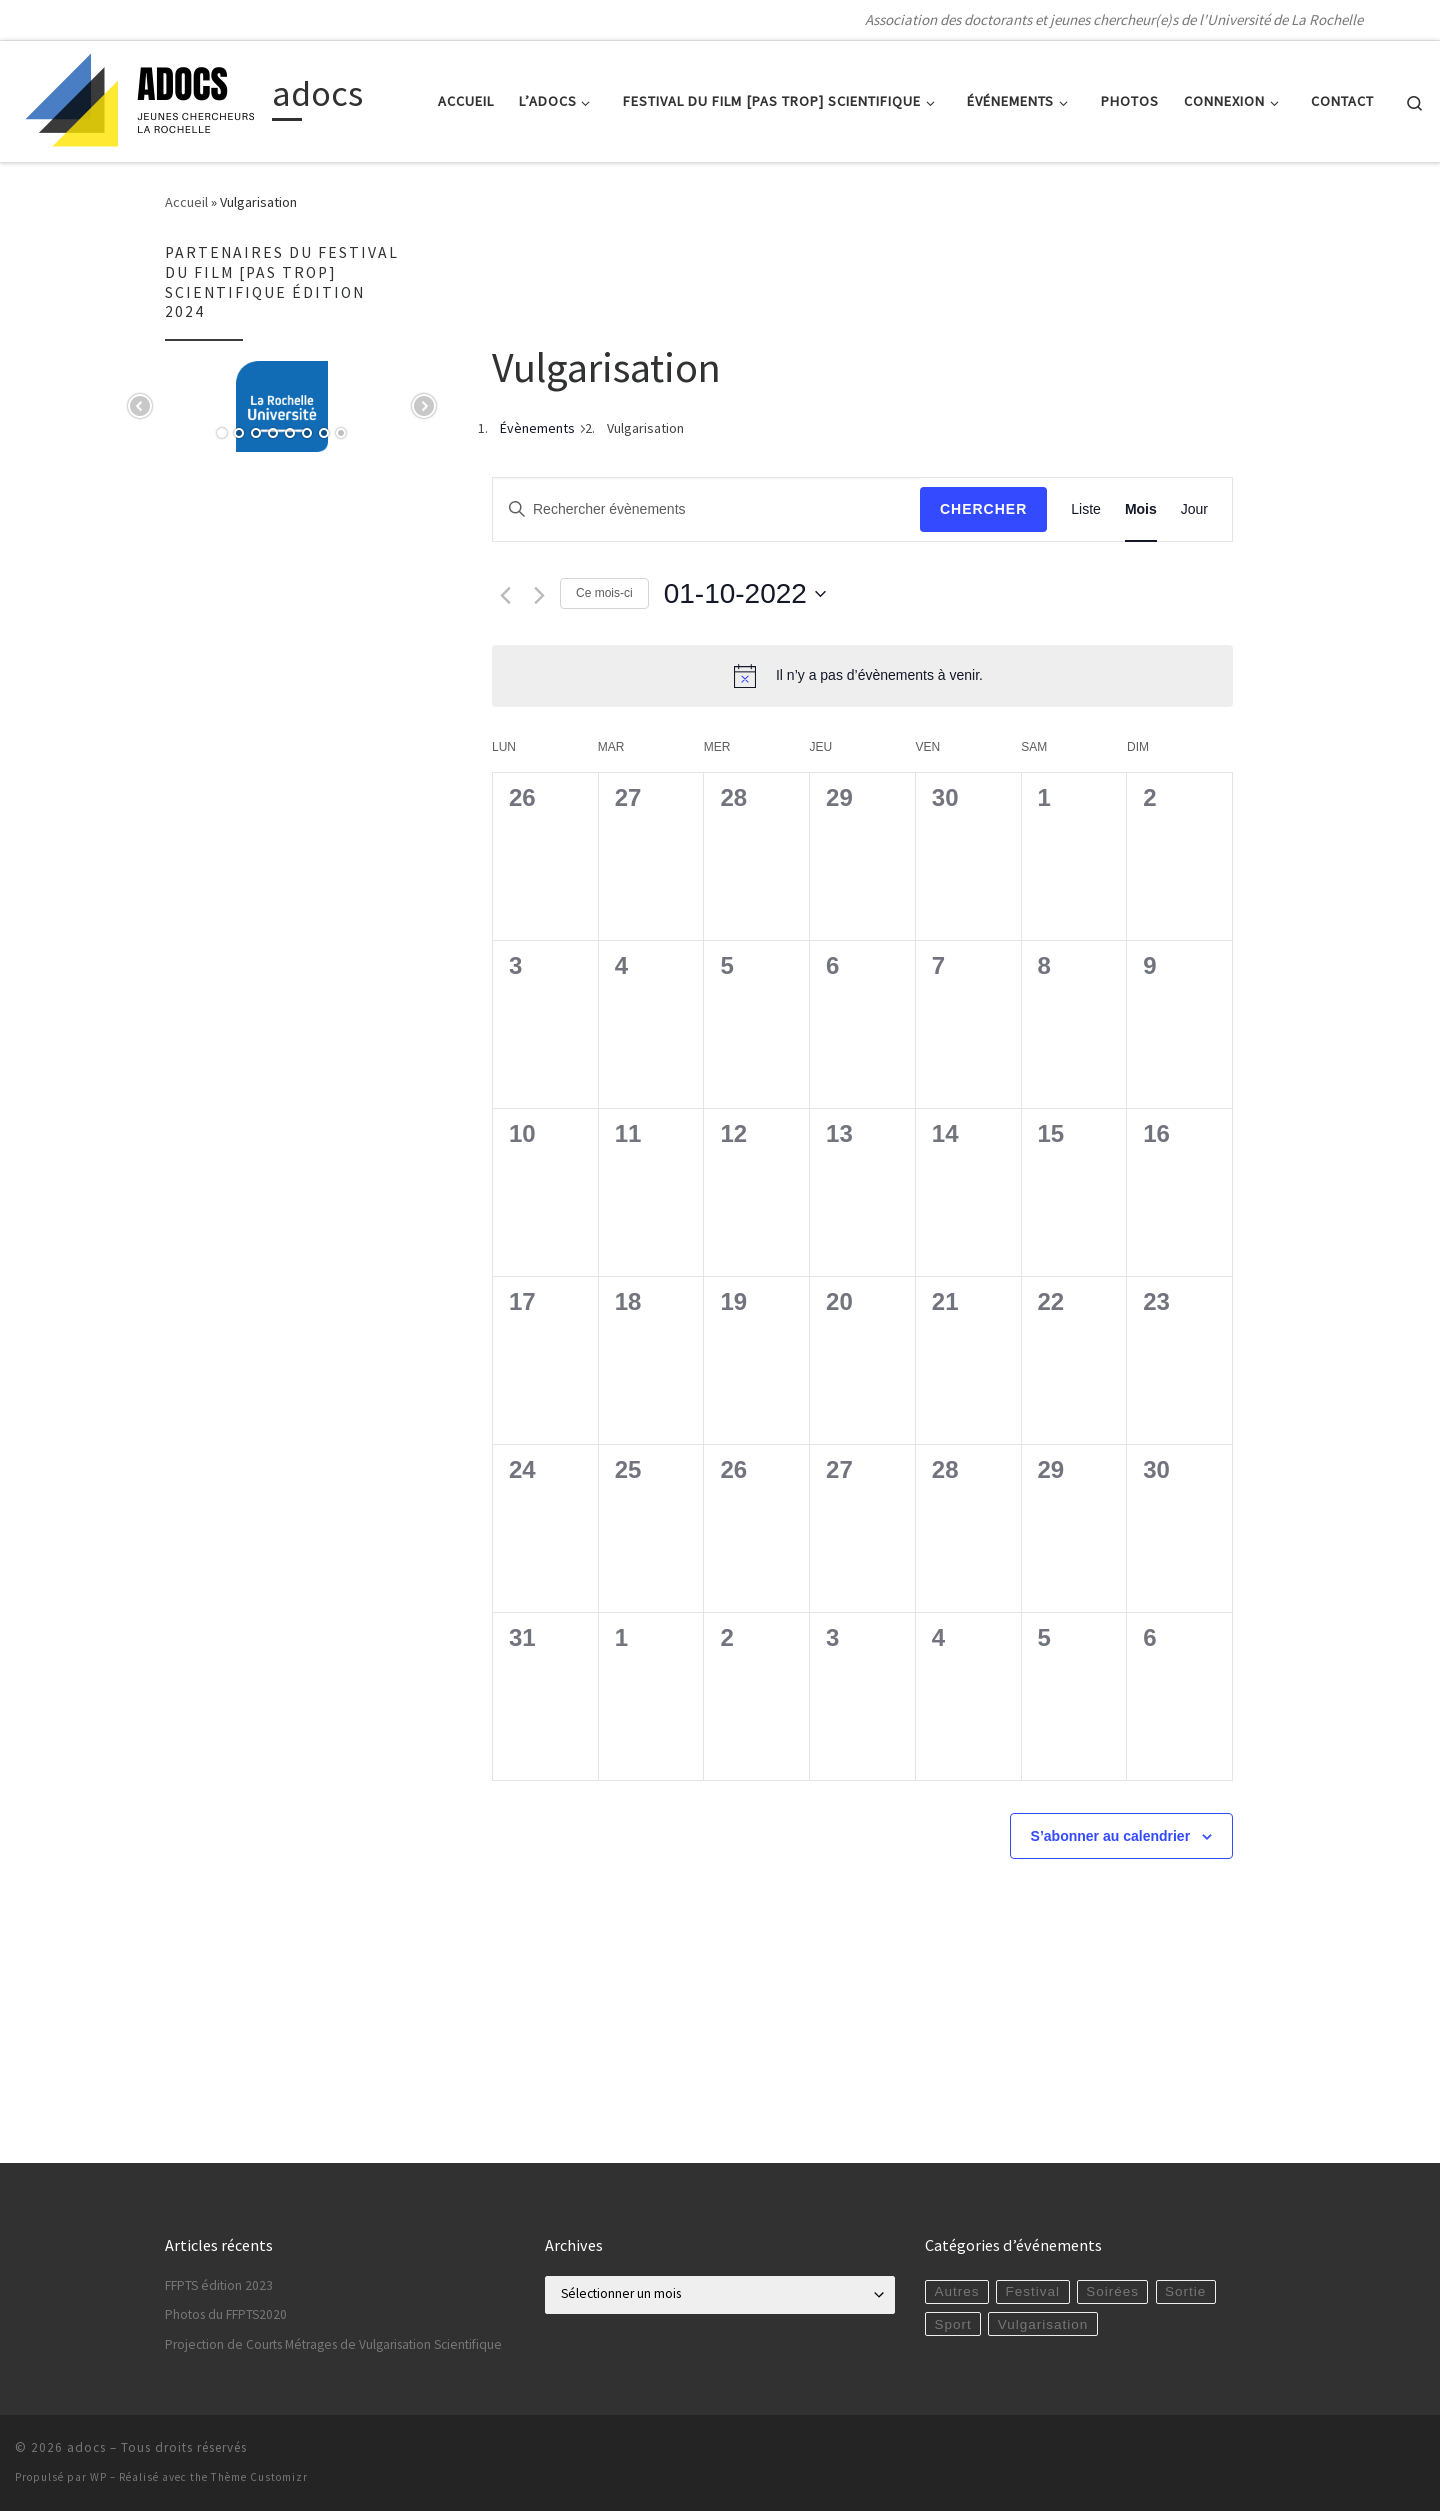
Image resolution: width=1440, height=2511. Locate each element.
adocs (86, 2447)
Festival (1033, 2291)
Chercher (983, 509)
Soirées (1112, 2291)
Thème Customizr (259, 2477)
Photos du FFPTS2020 (226, 2314)
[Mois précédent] (505, 595)
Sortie (1185, 2291)
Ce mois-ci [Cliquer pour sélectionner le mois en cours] (604, 593)
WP (98, 2477)
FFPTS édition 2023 (219, 2285)
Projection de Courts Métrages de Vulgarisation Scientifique (333, 2344)
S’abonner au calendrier (1111, 1836)
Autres (956, 2291)
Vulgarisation (1043, 2324)
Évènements (537, 428)
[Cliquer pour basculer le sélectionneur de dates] (745, 594)
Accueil (186, 202)
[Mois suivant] (539, 595)
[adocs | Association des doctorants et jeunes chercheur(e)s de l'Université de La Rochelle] (140, 97)
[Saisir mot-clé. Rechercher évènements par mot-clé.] (706, 509)
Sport (952, 2324)
